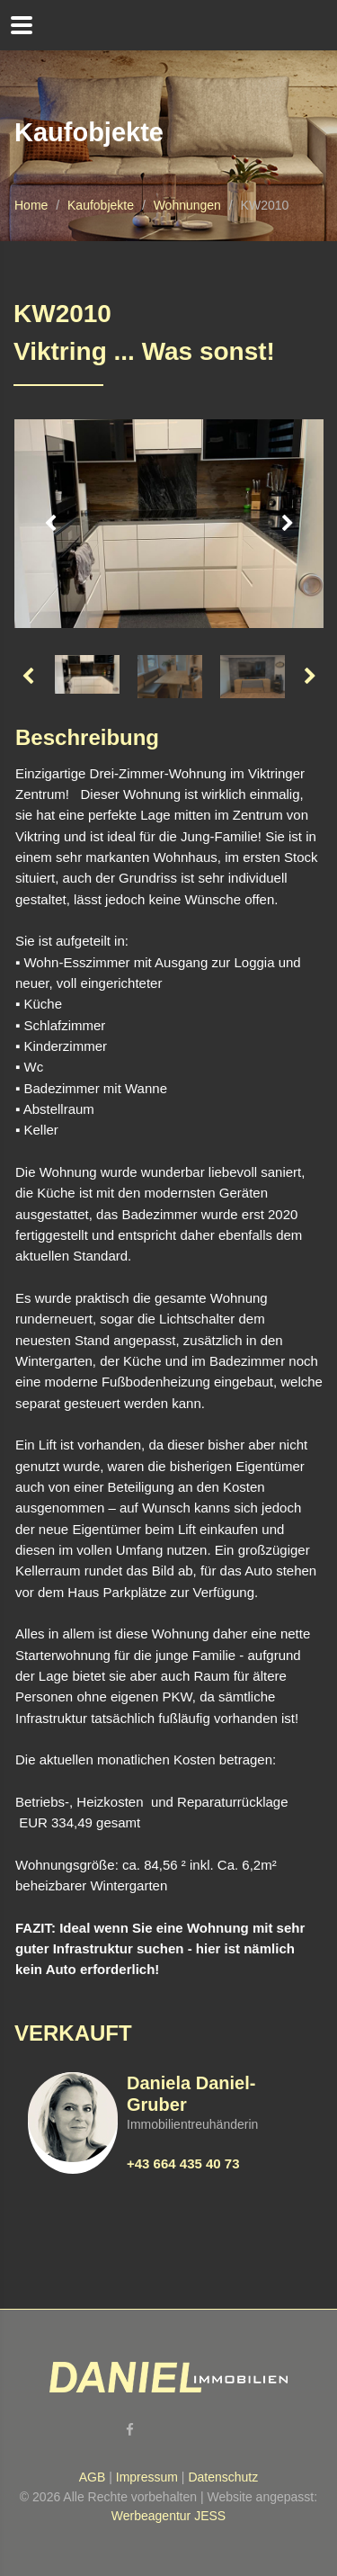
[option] (169, 523)
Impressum (147, 2477)
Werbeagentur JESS (168, 2516)
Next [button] (287, 523)
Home (31, 205)
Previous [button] (50, 523)
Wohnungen (187, 205)
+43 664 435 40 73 (183, 2163)
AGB (92, 2477)
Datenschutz (223, 2477)
